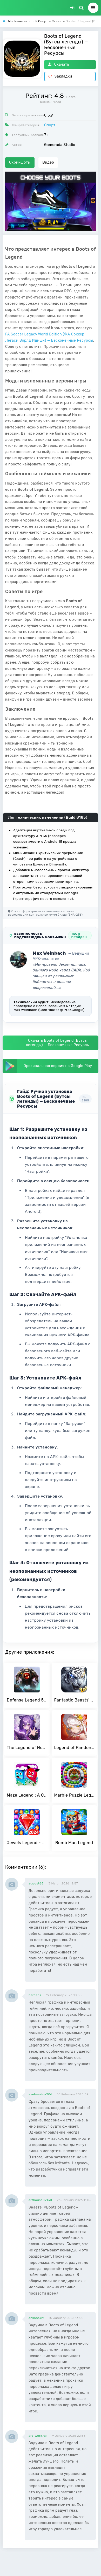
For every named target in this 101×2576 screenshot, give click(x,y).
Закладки (60, 76)
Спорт (50, 125)
